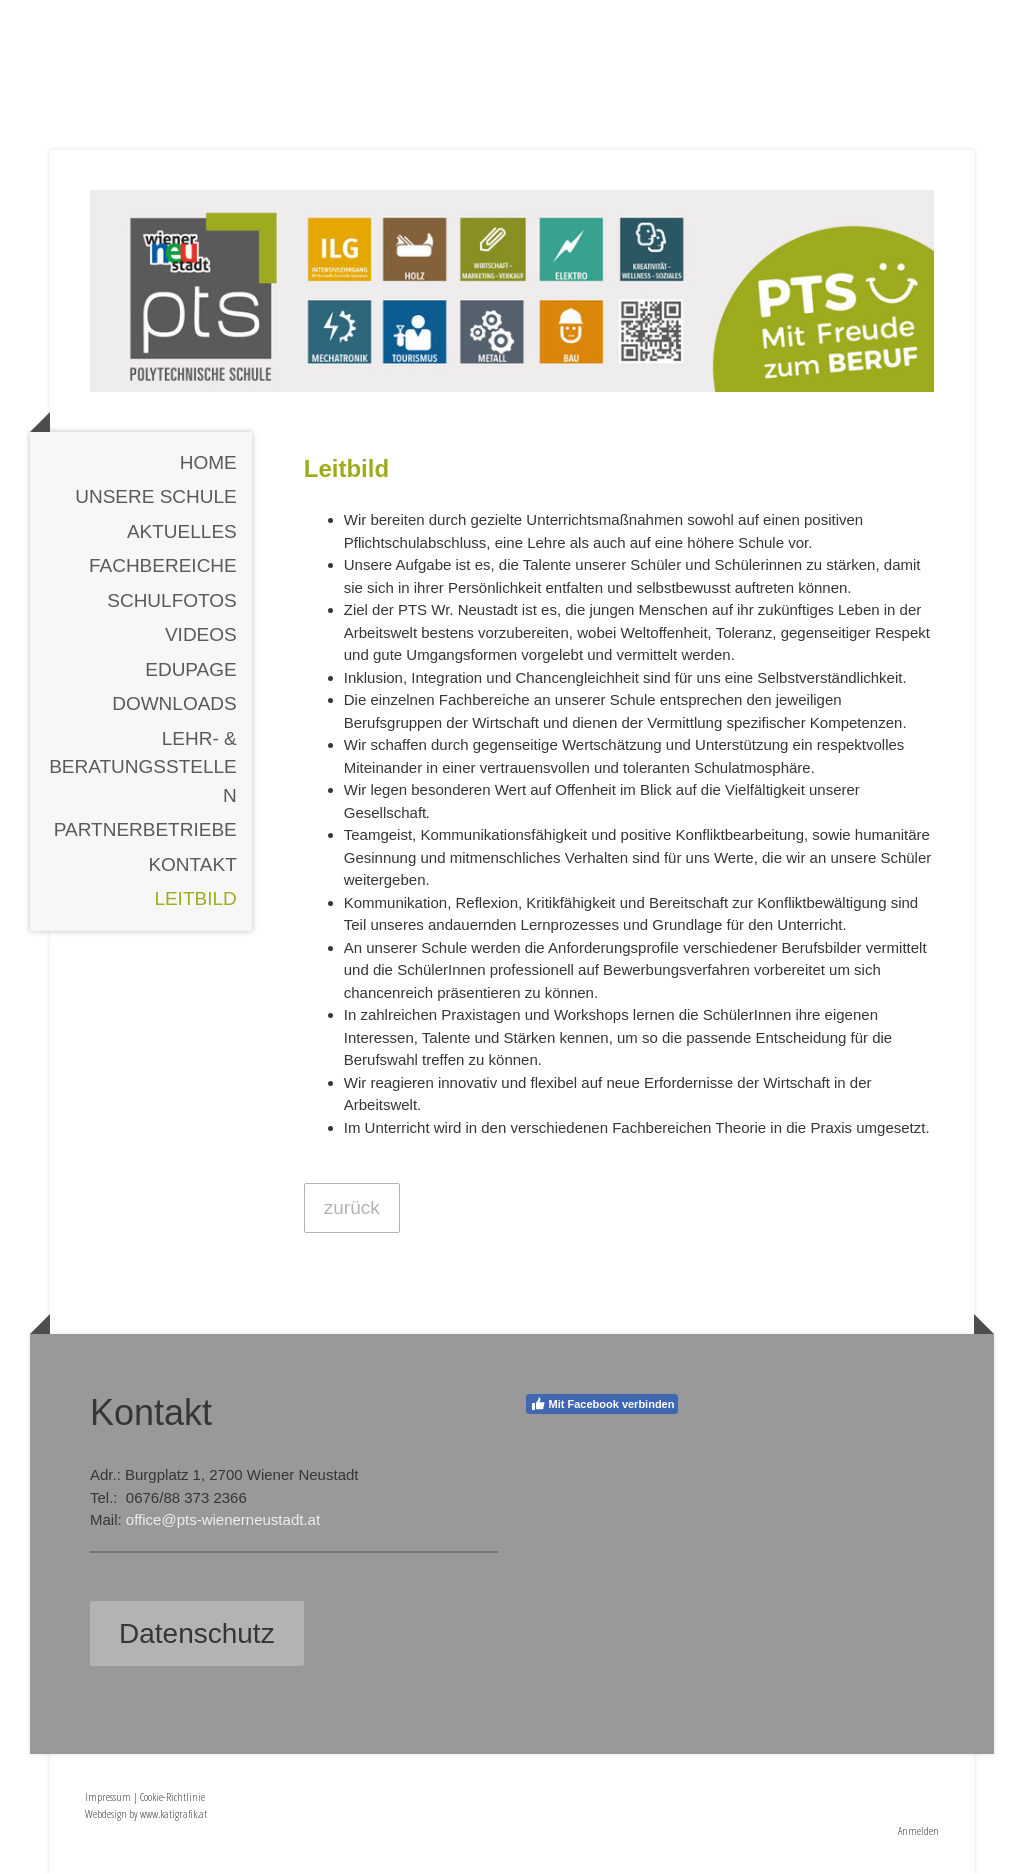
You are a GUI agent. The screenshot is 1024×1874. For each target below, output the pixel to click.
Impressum (108, 1796)
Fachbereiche (163, 565)
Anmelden (918, 1830)
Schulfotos (172, 600)
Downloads (174, 703)
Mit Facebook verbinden (602, 1404)
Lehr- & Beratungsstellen (143, 767)
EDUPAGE (191, 669)
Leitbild (195, 898)
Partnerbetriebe (145, 829)
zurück (352, 1207)
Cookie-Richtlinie (172, 1796)
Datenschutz (197, 1633)
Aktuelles (182, 531)
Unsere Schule (156, 496)
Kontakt (192, 864)
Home (208, 462)
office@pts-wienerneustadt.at (223, 1519)
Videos (201, 634)
